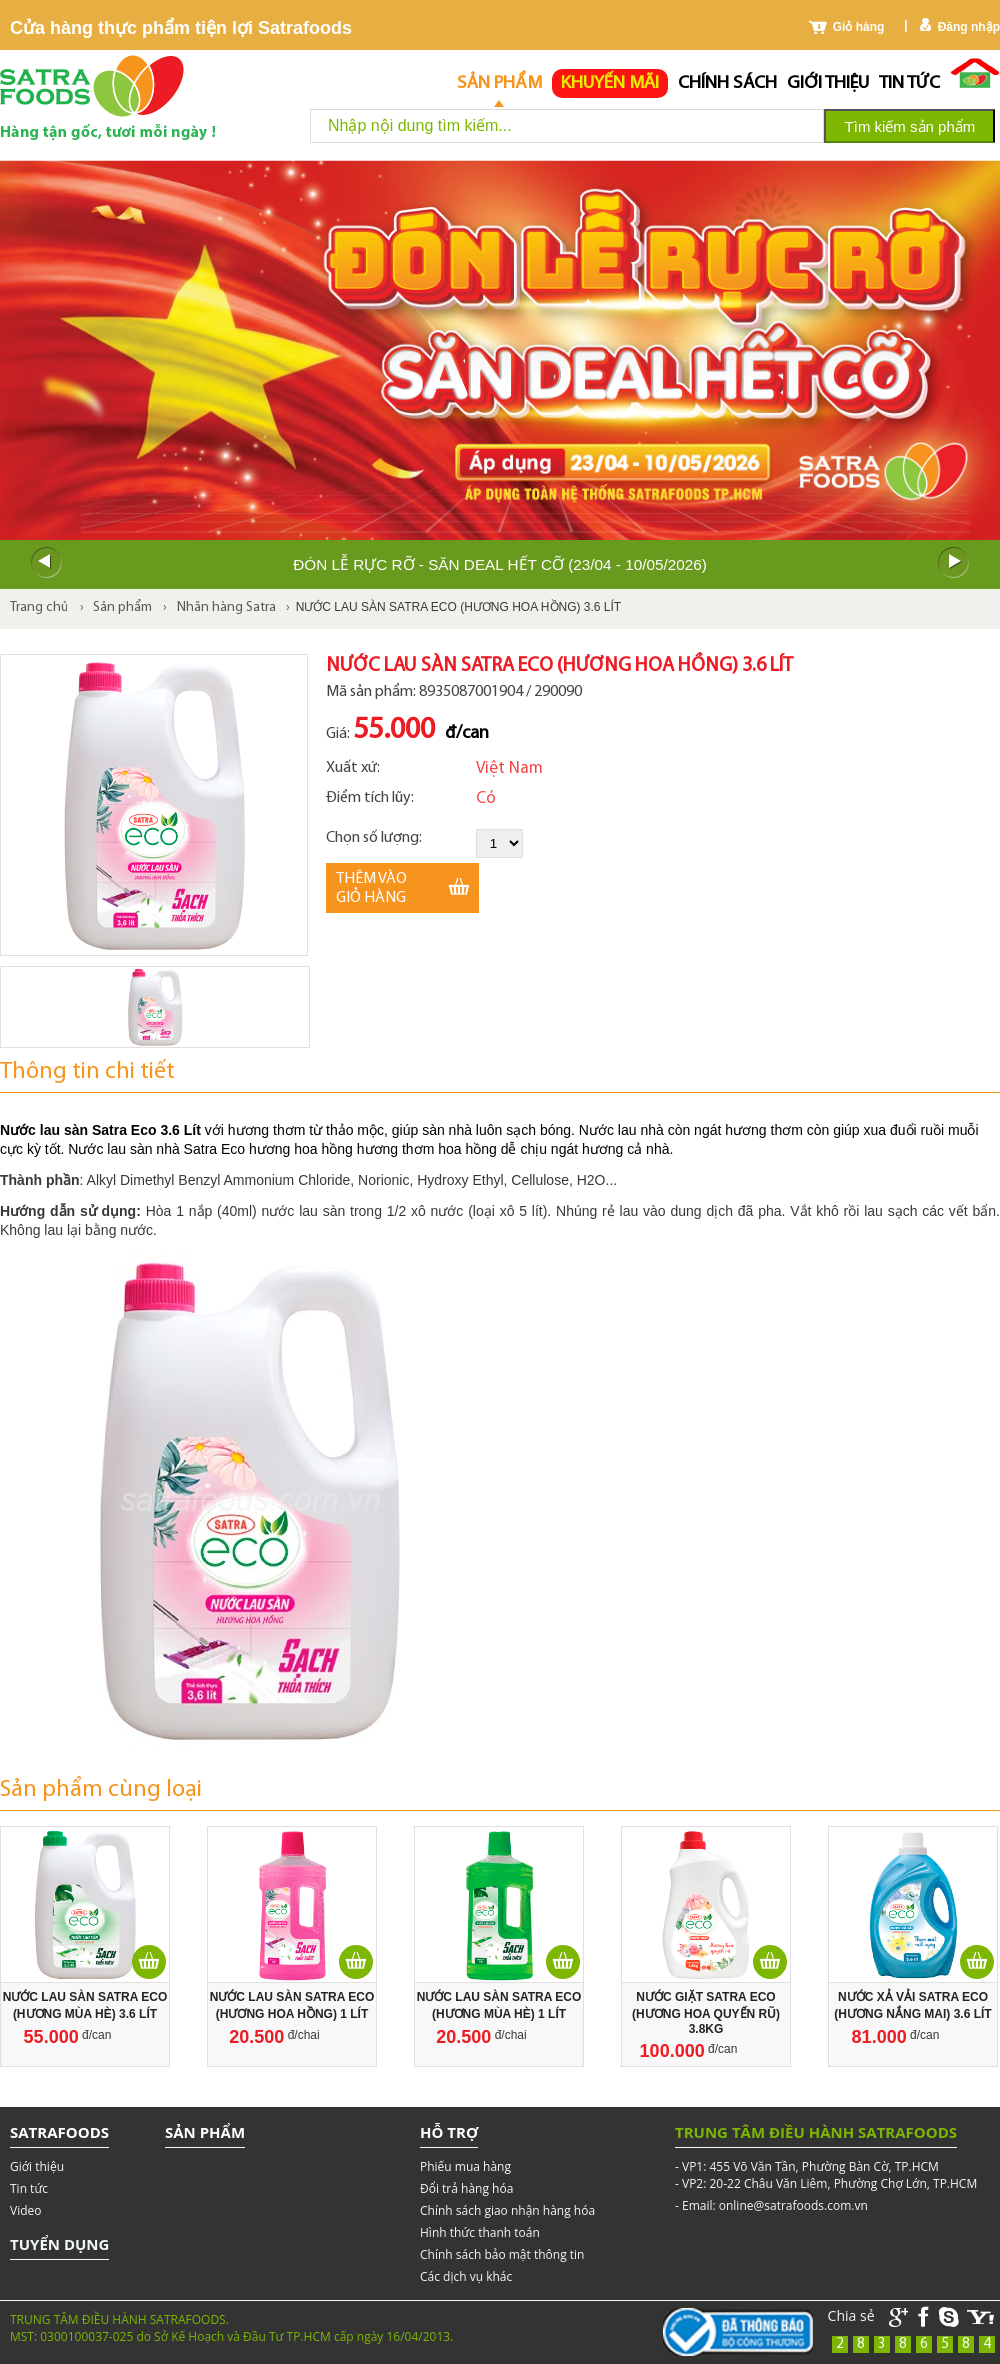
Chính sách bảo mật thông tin (502, 2254)
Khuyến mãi (610, 83)
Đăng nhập (969, 27)
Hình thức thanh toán (480, 2232)
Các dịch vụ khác (466, 2276)
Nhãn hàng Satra (226, 607)
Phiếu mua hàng (465, 2166)
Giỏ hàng (859, 27)
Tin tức (909, 83)
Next (954, 563)
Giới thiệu (828, 83)
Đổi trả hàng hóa (466, 2188)
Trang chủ (39, 607)
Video (25, 2210)
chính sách (727, 83)
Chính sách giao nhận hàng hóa (507, 2210)
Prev (46, 563)
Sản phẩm (499, 83)
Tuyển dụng (59, 2244)
